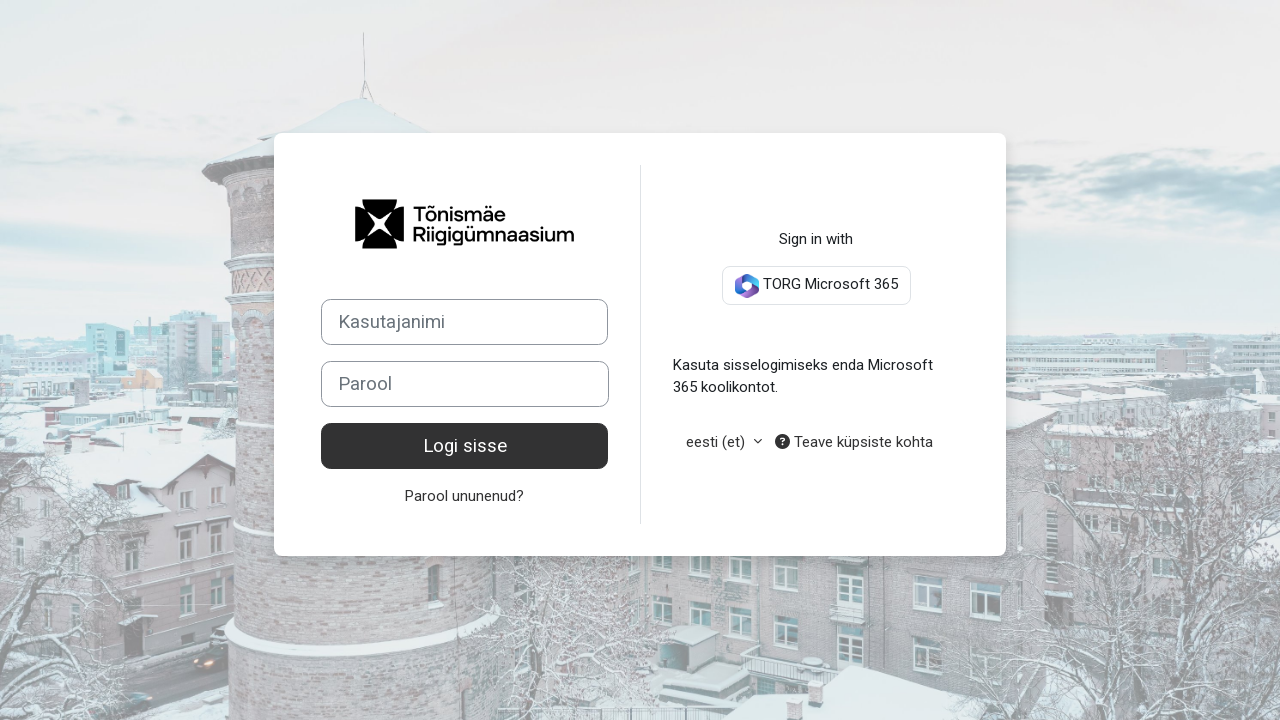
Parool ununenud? (464, 496)
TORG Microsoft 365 (816, 286)
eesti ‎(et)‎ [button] (717, 442)
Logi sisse (465, 446)
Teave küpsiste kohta (854, 442)
